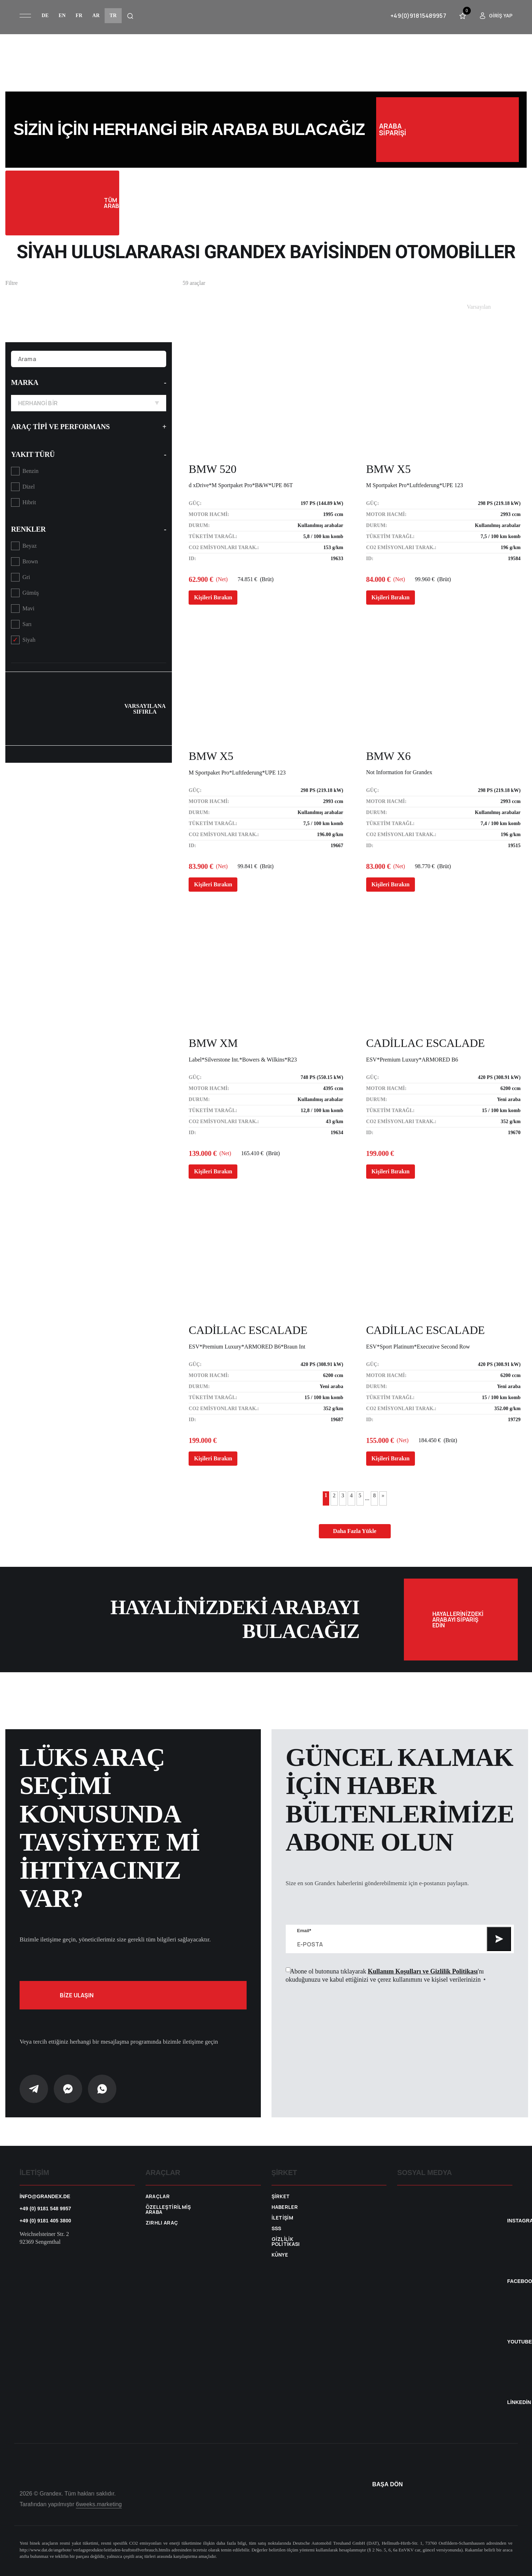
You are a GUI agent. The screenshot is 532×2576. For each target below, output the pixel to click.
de (45, 15)
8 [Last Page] (374, 1495)
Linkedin (519, 2402)
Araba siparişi (447, 129)
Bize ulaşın (133, 1995)
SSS (276, 2228)
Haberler (285, 2207)
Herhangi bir (88, 403)
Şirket (281, 2196)
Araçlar (158, 2196)
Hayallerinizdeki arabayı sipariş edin (475, 1619)
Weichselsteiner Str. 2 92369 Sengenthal (44, 2238)
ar (96, 15)
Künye (280, 2254)
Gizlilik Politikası (286, 2242)
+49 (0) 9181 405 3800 (45, 2220)
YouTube (519, 2341)
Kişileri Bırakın (213, 597)
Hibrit (29, 502)
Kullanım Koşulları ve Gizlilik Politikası (423, 1971)
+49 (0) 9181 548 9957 (45, 2208)
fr (78, 15)
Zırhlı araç (162, 2222)
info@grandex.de (45, 2196)
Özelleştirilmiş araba (168, 2210)
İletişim (283, 2217)
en (62, 15)
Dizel (28, 487)
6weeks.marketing (99, 2504)
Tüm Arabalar (62, 203)
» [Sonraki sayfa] (382, 1495)
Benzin (30, 471)
